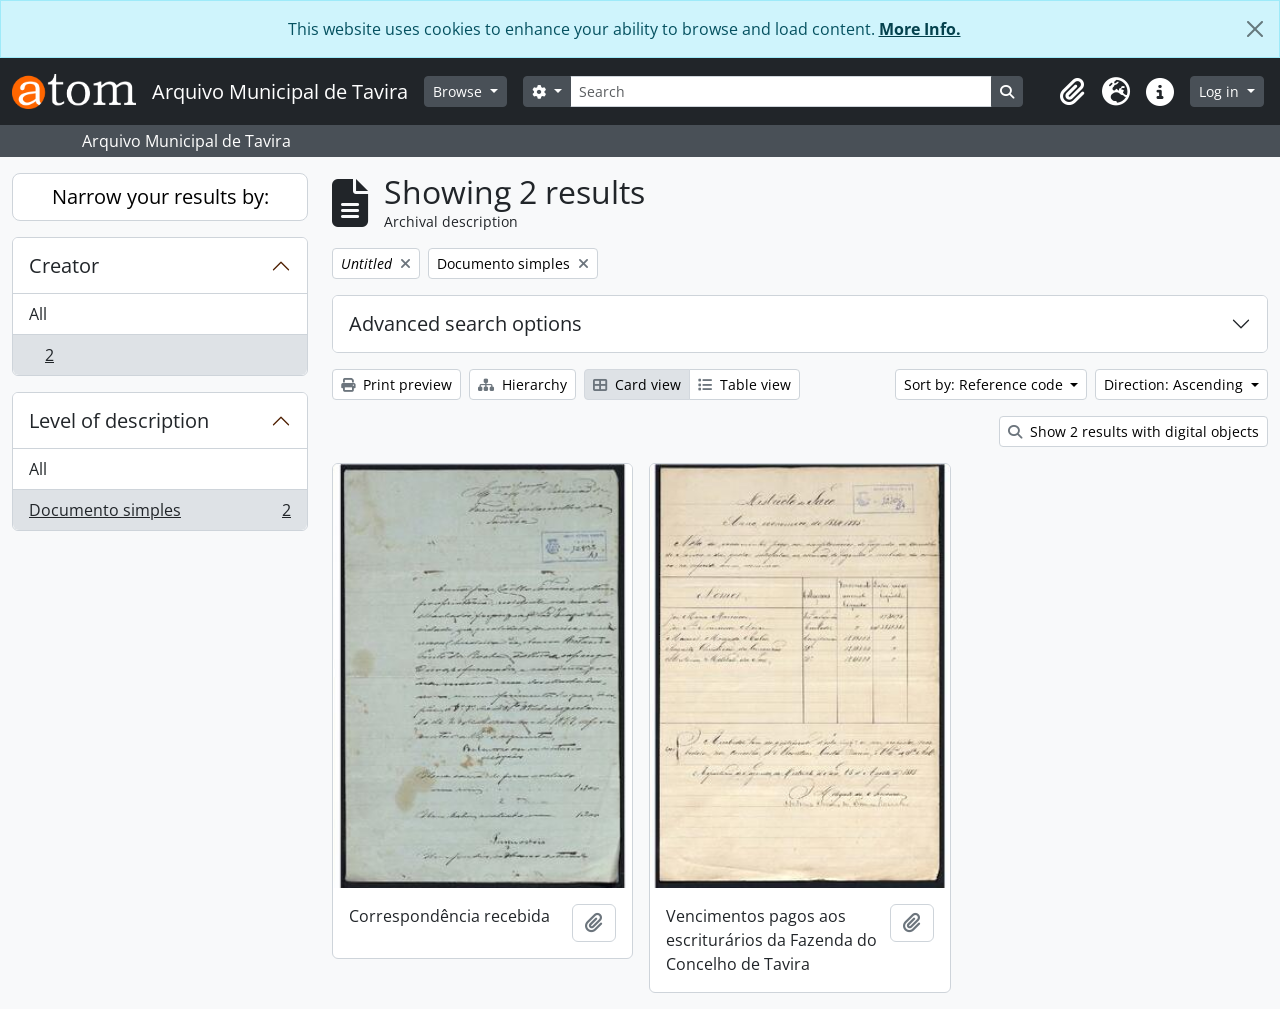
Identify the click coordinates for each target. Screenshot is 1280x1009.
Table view (744, 384)
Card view (637, 384)
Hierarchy (522, 384)
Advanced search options (465, 323)
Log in (1221, 91)
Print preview (396, 384)
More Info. (920, 29)
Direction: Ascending (1175, 384)
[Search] (781, 91)
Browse (459, 91)
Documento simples (159, 514)
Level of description (119, 420)
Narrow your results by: (160, 196)
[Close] (1255, 29)
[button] (1072, 92)
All (38, 314)
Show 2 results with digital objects (1133, 431)
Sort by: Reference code (985, 384)
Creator (64, 265)
